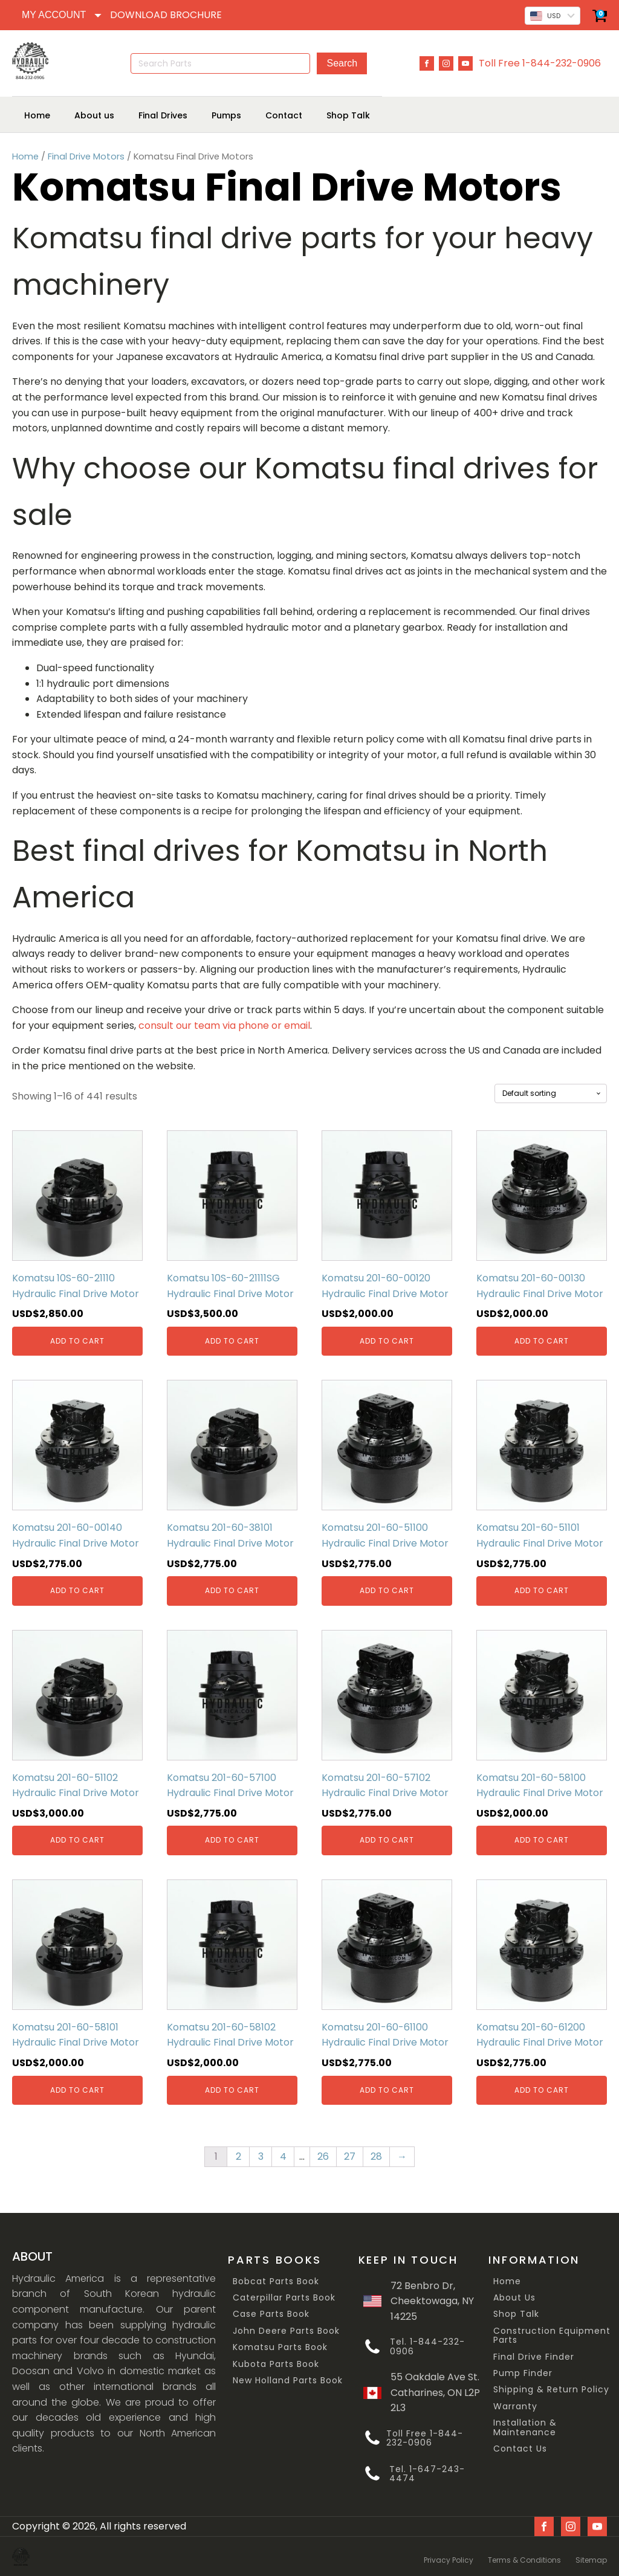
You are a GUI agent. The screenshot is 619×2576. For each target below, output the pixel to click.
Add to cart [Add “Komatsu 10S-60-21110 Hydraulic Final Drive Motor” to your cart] (77, 1340)
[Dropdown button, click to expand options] (61, 15)
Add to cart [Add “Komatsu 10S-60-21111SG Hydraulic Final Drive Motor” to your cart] (232, 1340)
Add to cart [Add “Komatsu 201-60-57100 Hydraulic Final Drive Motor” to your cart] (232, 1840)
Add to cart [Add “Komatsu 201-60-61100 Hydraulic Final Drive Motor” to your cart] (387, 2089)
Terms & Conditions (524, 2556)
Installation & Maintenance (525, 2427)
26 (323, 2156)
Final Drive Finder (533, 2356)
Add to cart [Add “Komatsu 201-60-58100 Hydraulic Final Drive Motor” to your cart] (541, 1840)
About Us (514, 2297)
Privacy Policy (448, 2556)
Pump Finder (523, 2372)
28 (376, 2156)
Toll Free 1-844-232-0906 (540, 63)
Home (25, 156)
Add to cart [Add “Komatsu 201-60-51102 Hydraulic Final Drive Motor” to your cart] (77, 1840)
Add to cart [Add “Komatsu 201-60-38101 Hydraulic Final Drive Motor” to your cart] (232, 1590)
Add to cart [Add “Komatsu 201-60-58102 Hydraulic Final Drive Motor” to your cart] (232, 2089)
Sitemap (591, 2556)
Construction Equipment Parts (552, 2335)
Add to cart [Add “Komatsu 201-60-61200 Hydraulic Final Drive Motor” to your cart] (541, 2089)
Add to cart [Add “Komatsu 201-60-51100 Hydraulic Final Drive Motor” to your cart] (387, 1590)
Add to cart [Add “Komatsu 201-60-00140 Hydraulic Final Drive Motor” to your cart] (77, 1590)
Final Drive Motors (86, 156)
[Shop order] (550, 1093)
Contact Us (520, 2448)
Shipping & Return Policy (551, 2389)
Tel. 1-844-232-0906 (427, 2346)
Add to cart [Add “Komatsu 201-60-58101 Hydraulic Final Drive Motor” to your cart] (77, 2089)
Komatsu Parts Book (280, 2347)
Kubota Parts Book (276, 2363)
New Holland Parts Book (288, 2379)
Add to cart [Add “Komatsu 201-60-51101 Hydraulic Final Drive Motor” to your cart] (541, 1590)
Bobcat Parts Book (276, 2280)
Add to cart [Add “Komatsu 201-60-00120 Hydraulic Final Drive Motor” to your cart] (387, 1340)
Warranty (515, 2405)
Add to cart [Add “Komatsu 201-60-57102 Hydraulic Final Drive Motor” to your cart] (387, 1840)
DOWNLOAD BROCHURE (166, 15)
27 (349, 2156)
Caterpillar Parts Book (284, 2297)
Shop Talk (516, 2314)
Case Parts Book (271, 2314)
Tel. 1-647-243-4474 (427, 2473)
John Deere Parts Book (286, 2330)
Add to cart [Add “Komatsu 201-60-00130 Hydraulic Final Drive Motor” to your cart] (541, 1340)
